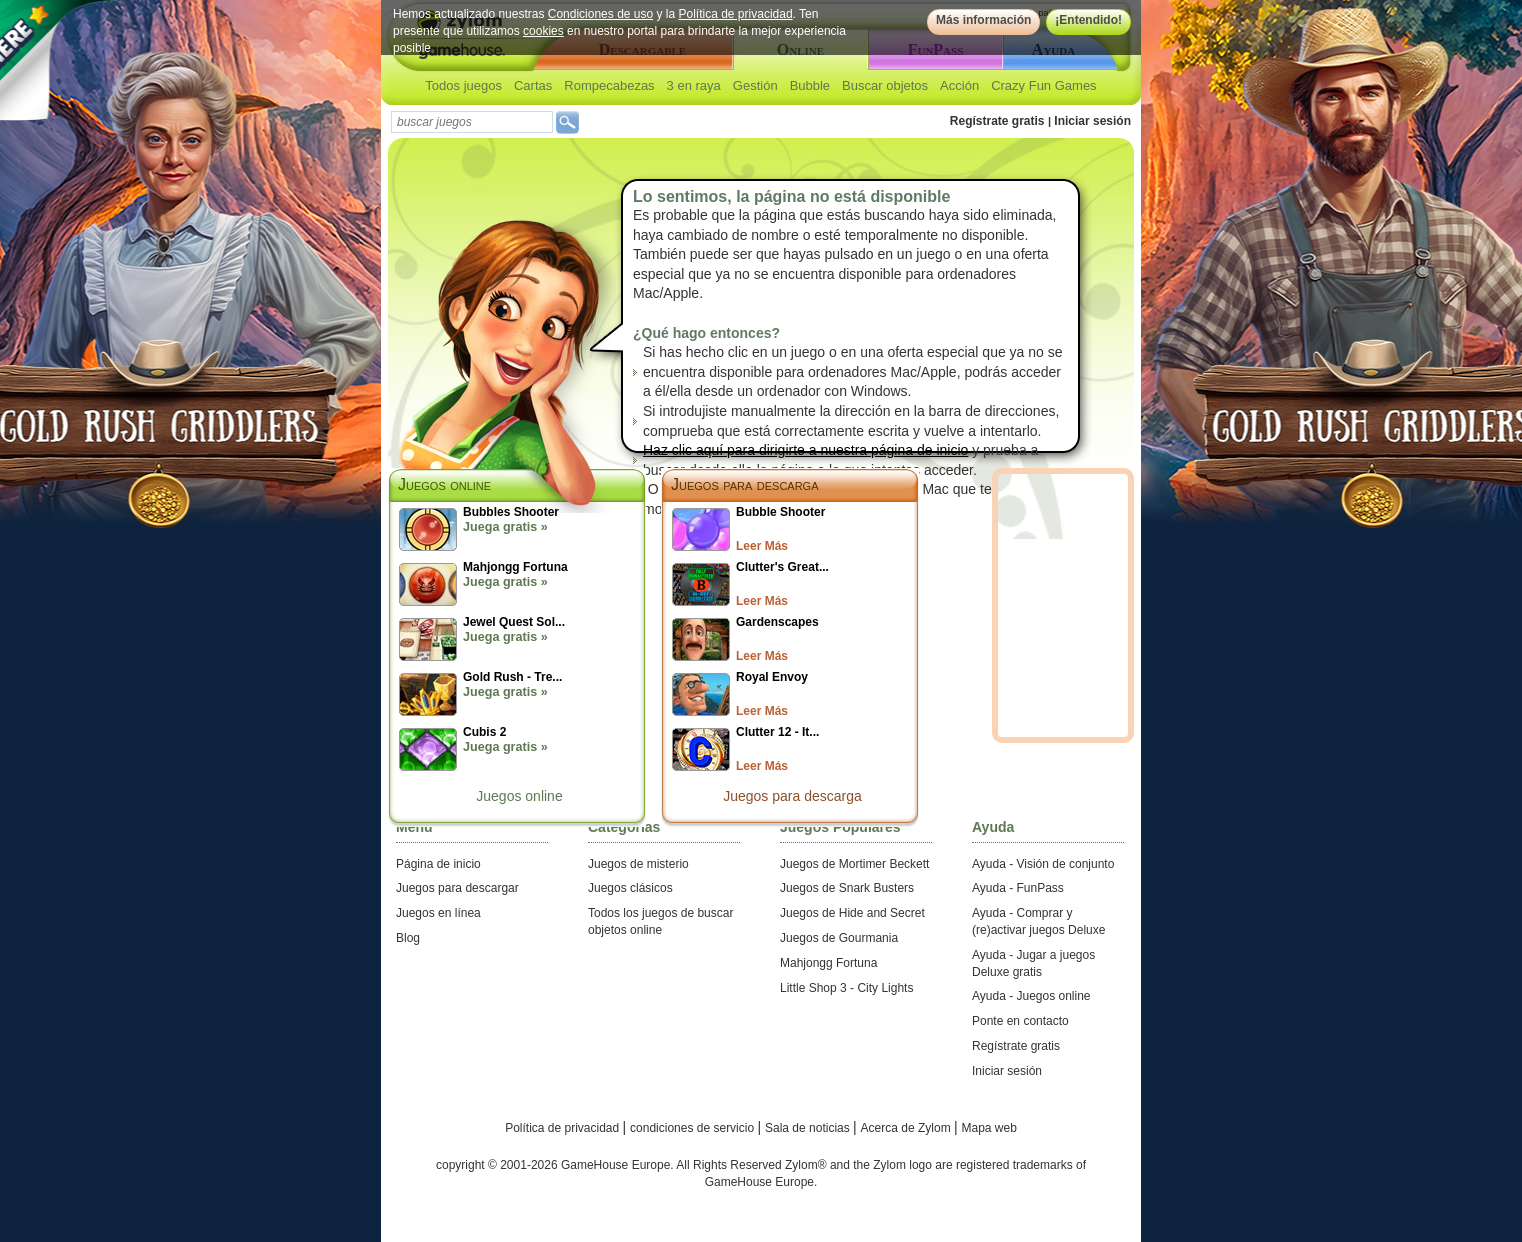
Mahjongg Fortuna (828, 963)
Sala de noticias (809, 1128)
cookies (543, 31)
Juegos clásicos (630, 888)
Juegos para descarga (745, 484)
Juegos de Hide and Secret (852, 913)
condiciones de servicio (693, 1128)
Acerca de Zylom (907, 1128)
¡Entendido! (1088, 20)
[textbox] (472, 122)
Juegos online (519, 796)
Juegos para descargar (457, 888)
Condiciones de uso (600, 14)
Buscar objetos (885, 85)
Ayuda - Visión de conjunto (1043, 864)
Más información (983, 20)
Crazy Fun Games (1043, 85)
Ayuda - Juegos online (1031, 996)
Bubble (810, 85)
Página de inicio (438, 864)
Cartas (533, 85)
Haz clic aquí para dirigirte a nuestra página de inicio (805, 450)
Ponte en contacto (1020, 1021)
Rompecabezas (609, 85)
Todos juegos (463, 85)
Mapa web (989, 1128)
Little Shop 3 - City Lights (846, 988)
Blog (408, 938)
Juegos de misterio (638, 864)
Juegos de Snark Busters (847, 888)
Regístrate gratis (997, 121)
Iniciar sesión (1092, 121)
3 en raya (694, 85)
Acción (959, 85)
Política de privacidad (736, 14)
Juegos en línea (438, 913)
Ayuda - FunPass (1018, 888)
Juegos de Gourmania (839, 938)
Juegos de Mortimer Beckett (854, 864)
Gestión (755, 85)
